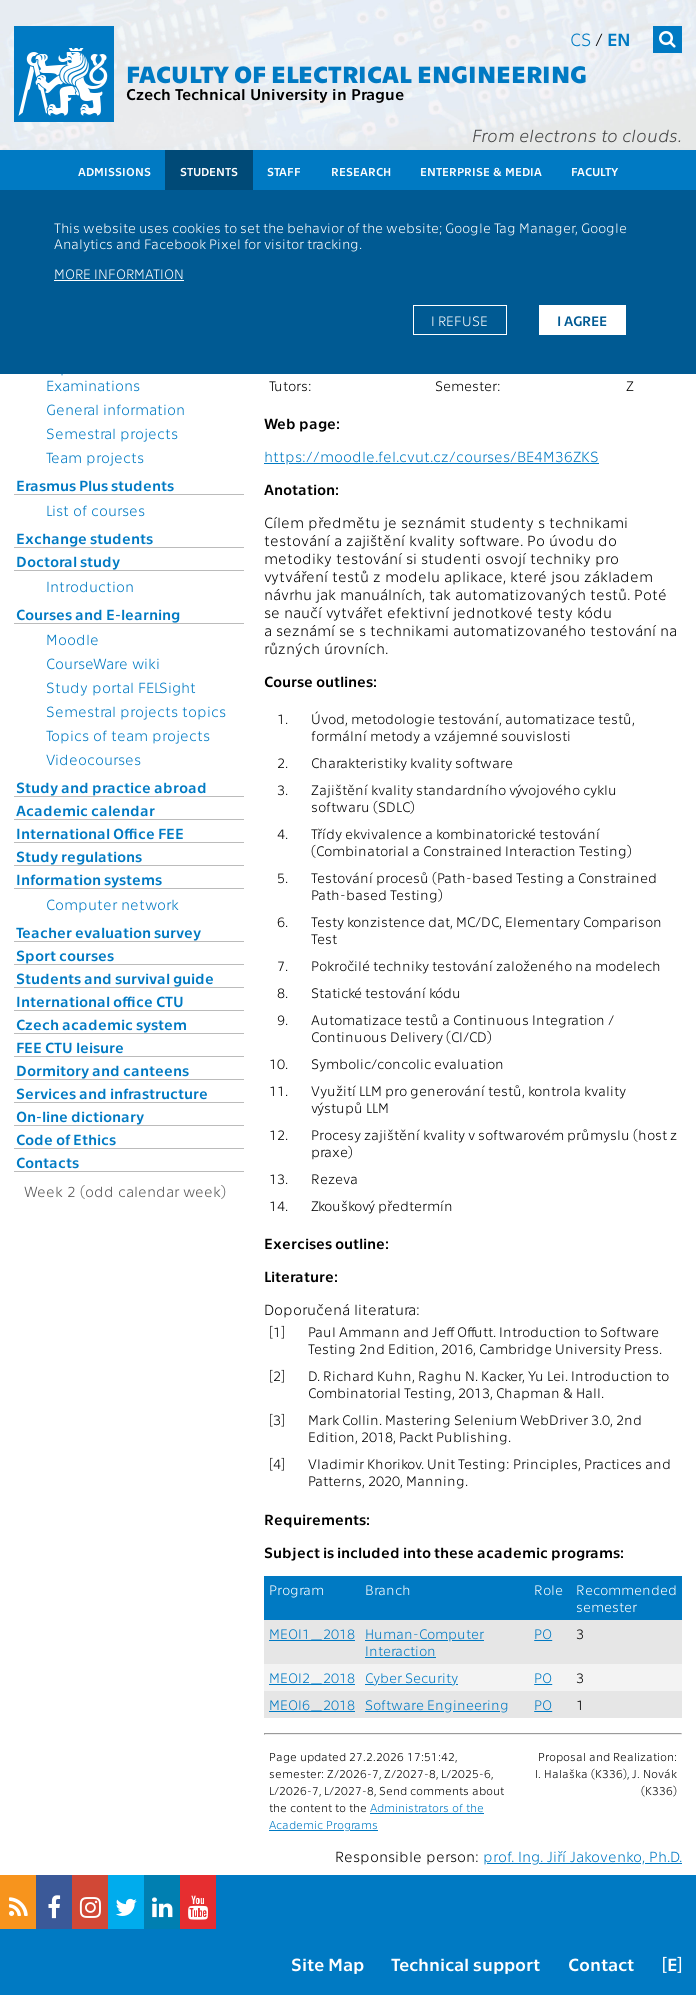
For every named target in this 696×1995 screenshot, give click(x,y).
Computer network (112, 904)
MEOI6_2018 (312, 1704)
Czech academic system (101, 1024)
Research (361, 171)
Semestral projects (112, 433)
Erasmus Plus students (95, 485)
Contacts (47, 1162)
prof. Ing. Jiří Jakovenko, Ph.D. (582, 1856)
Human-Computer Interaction (424, 1642)
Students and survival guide (115, 978)
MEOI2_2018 (312, 1677)
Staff (284, 171)
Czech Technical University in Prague (265, 93)
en (619, 38)
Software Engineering (437, 1704)
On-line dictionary (80, 1116)
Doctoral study (68, 561)
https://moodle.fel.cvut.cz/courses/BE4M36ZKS (431, 456)
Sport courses (65, 955)
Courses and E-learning (98, 614)
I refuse (459, 320)
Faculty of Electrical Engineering (356, 72)
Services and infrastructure (112, 1093)
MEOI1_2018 (312, 1633)
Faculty (594, 171)
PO (543, 1633)
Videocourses (93, 759)
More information (119, 273)
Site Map (327, 1963)
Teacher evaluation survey (108, 932)
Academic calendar (85, 810)
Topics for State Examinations (100, 376)
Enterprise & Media (481, 171)
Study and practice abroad (111, 787)
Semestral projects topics (136, 711)
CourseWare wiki (103, 663)
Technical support (465, 1963)
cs (580, 38)
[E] (672, 1963)
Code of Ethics (66, 1139)
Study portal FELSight (121, 687)
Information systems (89, 879)
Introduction (90, 586)
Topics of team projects (128, 735)
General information (115, 409)
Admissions (114, 171)
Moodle (72, 639)
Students (209, 171)
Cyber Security (411, 1677)
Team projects (95, 457)
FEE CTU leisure (70, 1047)
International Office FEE (100, 833)
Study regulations (79, 856)
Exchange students (84, 538)
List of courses (95, 510)
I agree (582, 320)
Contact (601, 1963)
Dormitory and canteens (102, 1070)
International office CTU (100, 1001)
